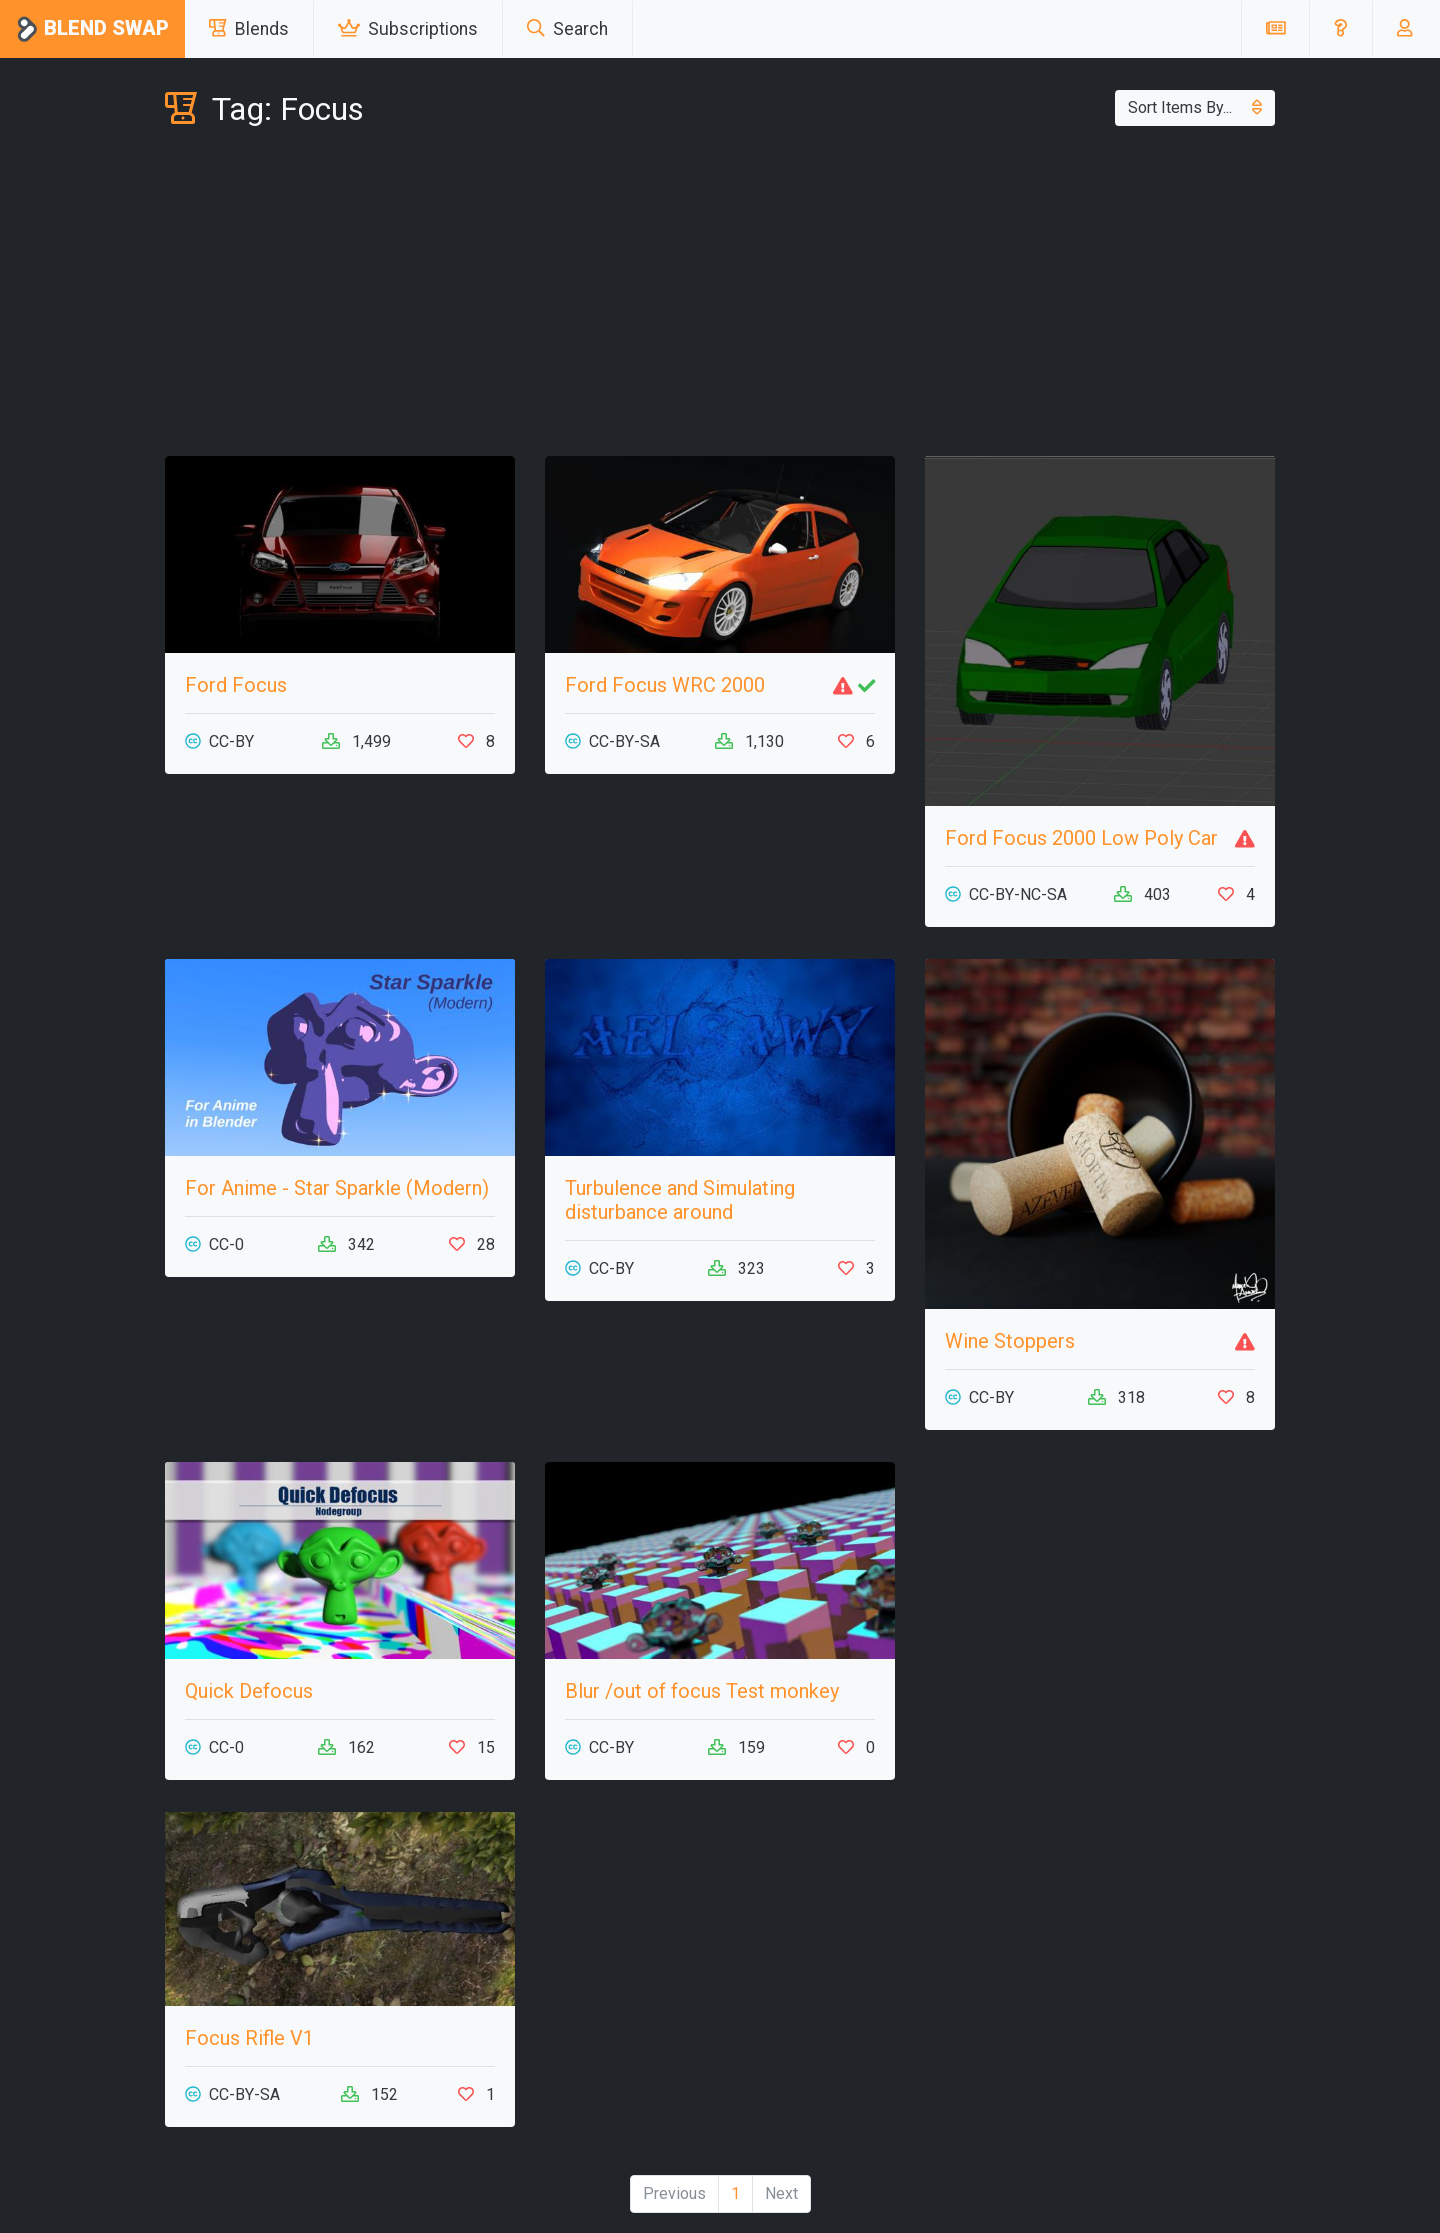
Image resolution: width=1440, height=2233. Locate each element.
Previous (674, 2193)
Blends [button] (249, 29)
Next (781, 2193)
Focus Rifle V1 (249, 2038)
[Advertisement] (720, 296)
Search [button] (567, 29)
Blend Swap (92, 29)
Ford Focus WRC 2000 (665, 685)
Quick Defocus (249, 1691)
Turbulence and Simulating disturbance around (680, 1200)
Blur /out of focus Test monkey (702, 1691)
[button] (1340, 29)
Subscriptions (408, 29)
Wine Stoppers (1010, 1341)
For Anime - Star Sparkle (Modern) (337, 1188)
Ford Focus (236, 685)
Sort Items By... (1195, 107)
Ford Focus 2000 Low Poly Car (1081, 838)
